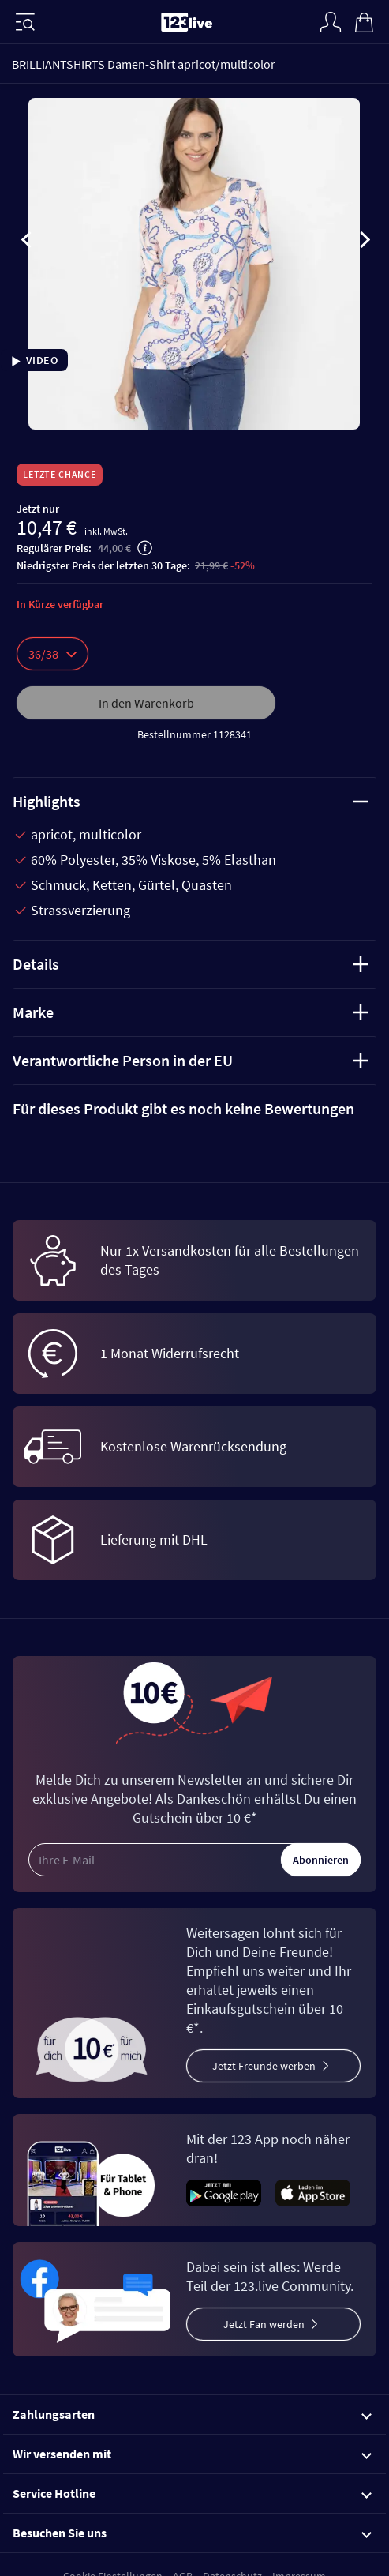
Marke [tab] (190, 1012)
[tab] (194, 1108)
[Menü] (25, 22)
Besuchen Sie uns (192, 2532)
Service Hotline (192, 2493)
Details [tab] (190, 964)
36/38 (52, 654)
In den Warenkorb (146, 703)
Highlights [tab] (190, 801)
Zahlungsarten (192, 2414)
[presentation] (27, 242)
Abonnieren (321, 1860)
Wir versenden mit (192, 2453)
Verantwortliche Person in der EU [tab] (190, 1060)
